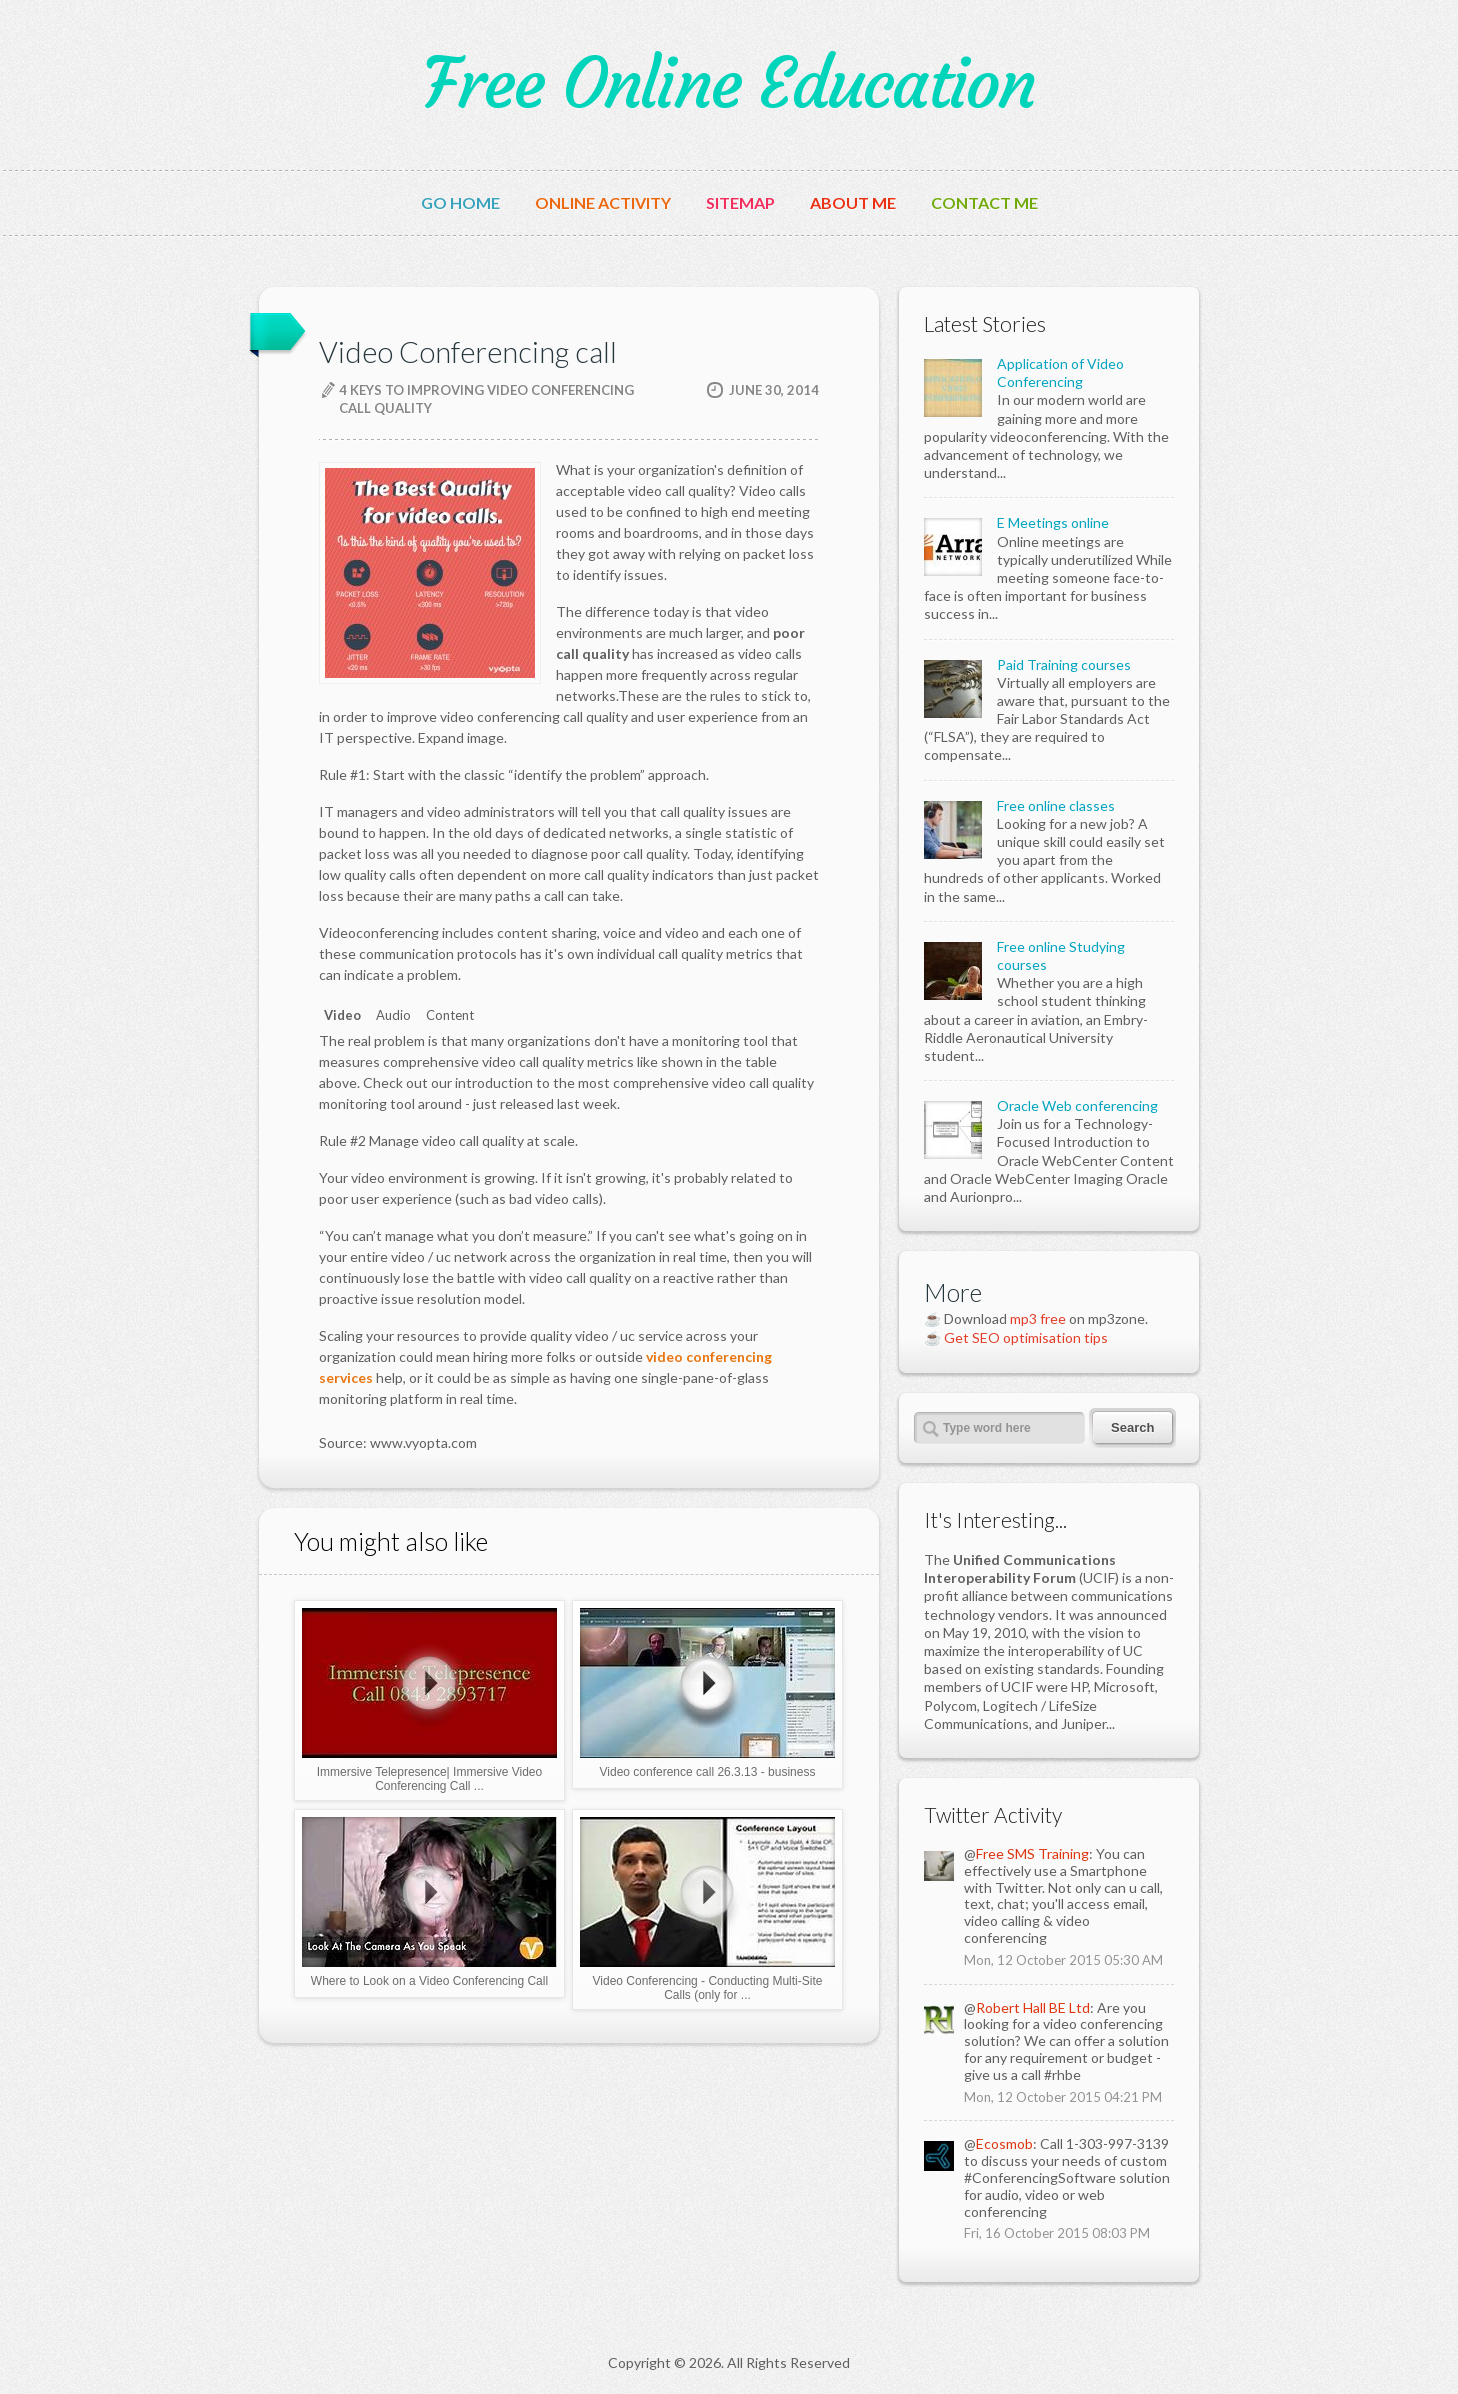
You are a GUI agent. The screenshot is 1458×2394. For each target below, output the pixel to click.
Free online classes (1056, 805)
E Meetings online (1053, 522)
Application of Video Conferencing (1060, 372)
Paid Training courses (1064, 664)
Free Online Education (728, 84)
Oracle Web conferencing (1077, 1105)
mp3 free (1038, 1318)
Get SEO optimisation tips (1026, 1337)
